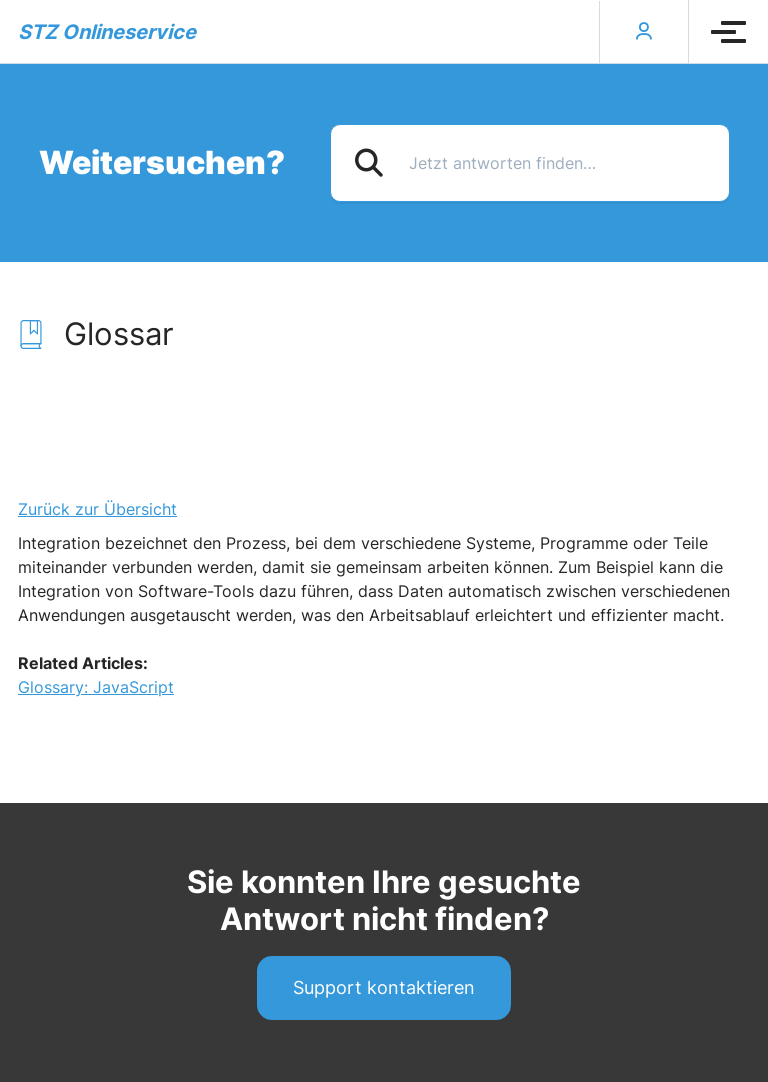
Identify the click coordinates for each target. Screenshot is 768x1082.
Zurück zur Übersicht (97, 509)
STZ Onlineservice (107, 32)
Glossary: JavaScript (96, 687)
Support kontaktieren (384, 987)
